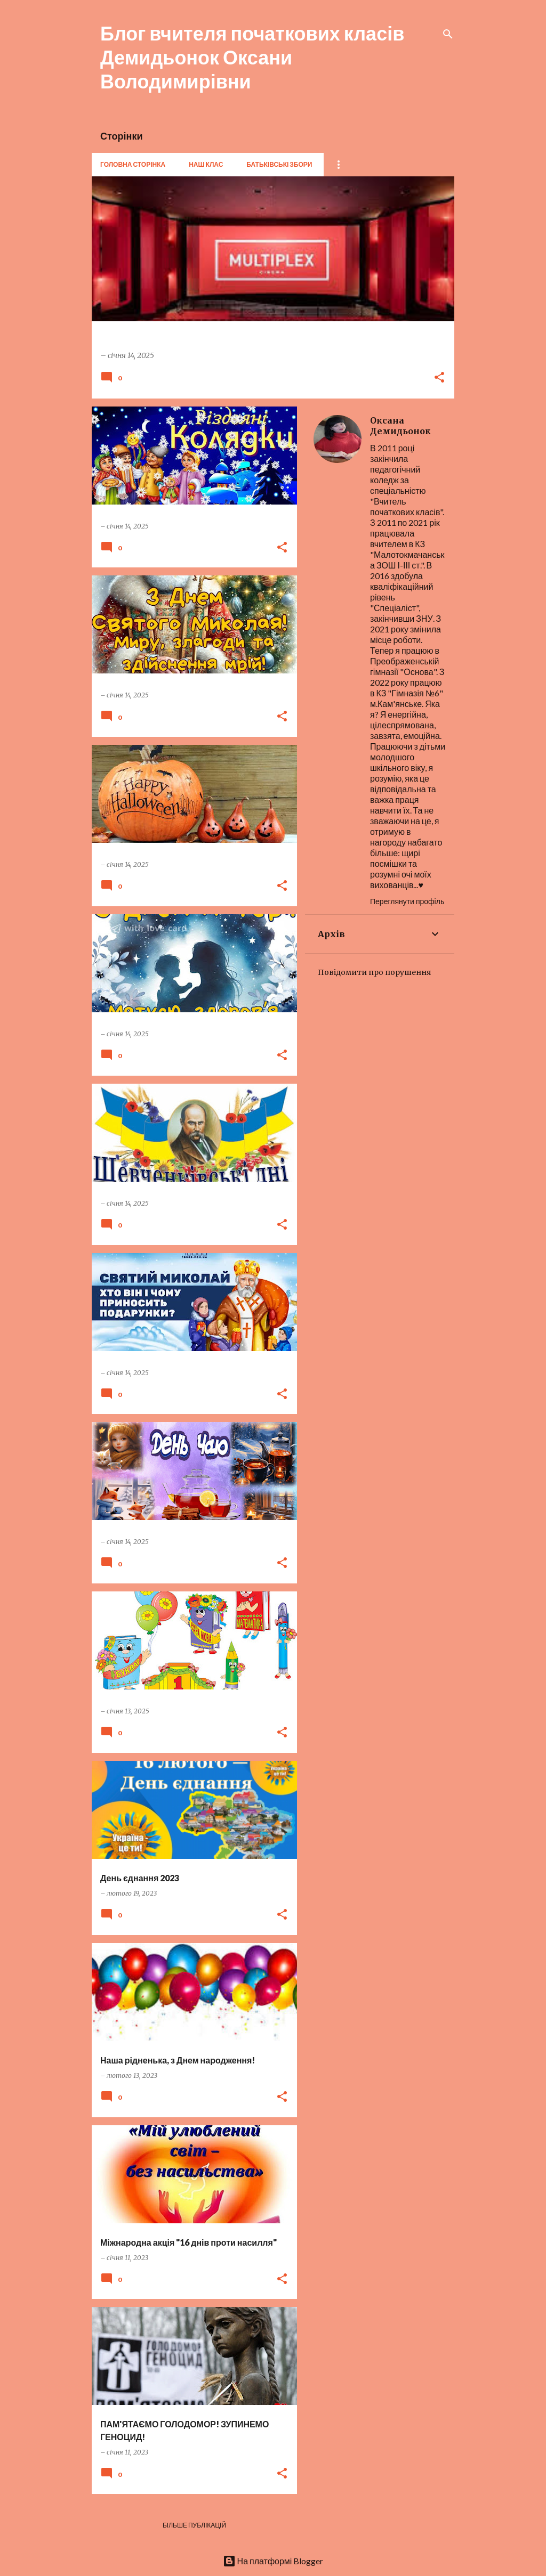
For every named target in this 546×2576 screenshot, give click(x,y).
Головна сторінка (132, 164)
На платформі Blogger (273, 2561)
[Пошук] (447, 34)
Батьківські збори (279, 164)
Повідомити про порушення (374, 972)
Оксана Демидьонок (400, 425)
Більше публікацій (194, 2525)
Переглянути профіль (407, 901)
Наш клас (206, 164)
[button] (439, 378)
